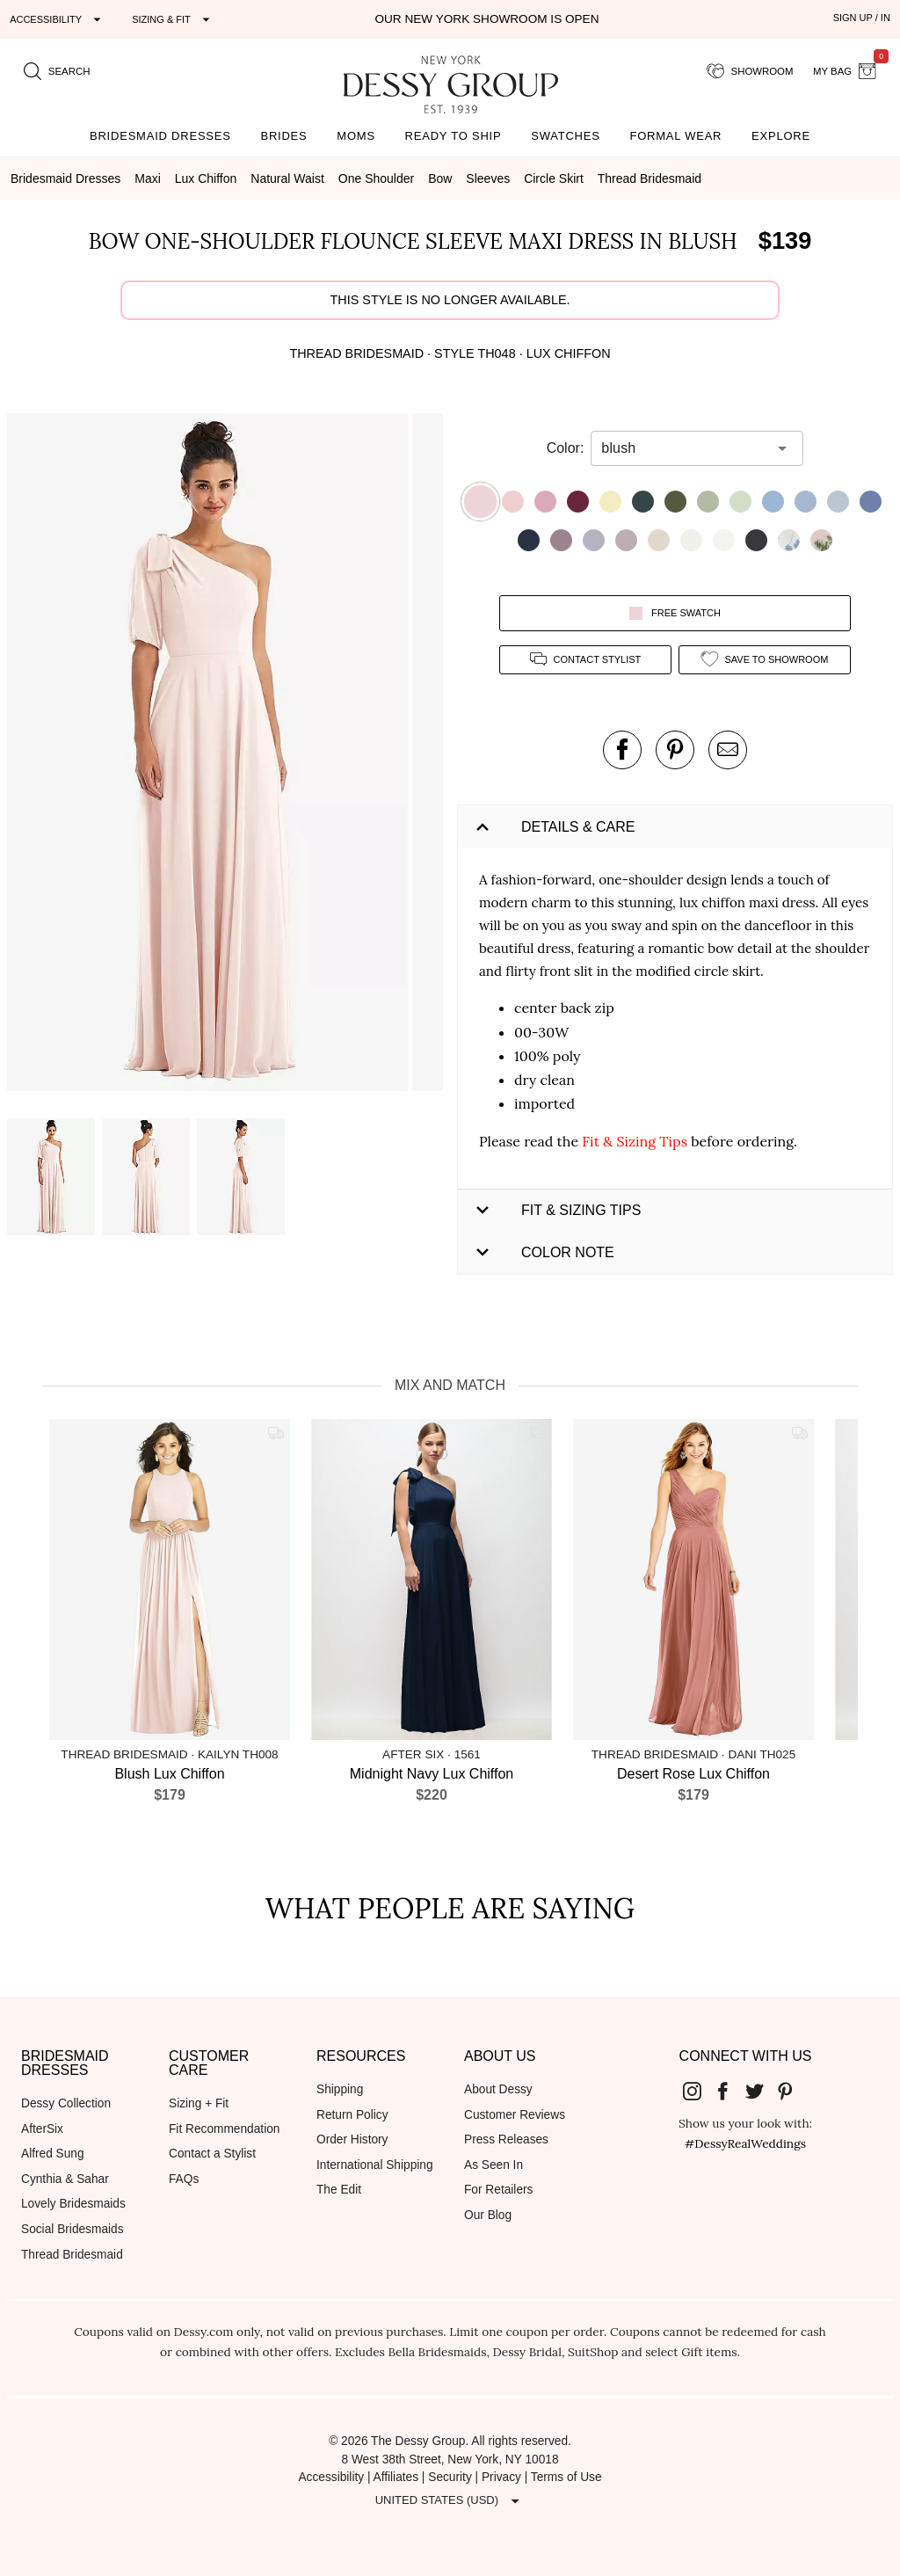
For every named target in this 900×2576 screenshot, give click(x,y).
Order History (352, 2139)
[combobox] (683, 448)
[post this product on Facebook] (622, 750)
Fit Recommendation (224, 2129)
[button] (209, 755)
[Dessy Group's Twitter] (761, 2091)
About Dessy (498, 2089)
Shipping (339, 2089)
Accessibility (331, 2477)
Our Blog (488, 2215)
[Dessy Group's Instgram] (699, 2091)
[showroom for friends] (750, 71)
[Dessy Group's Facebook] (729, 2091)
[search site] (57, 71)
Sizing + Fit (199, 2103)
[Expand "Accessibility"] (57, 19)
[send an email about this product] (727, 750)
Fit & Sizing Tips (634, 1141)
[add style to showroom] (765, 659)
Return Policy (352, 2114)
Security (450, 2477)
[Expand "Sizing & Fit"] (173, 19)
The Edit (338, 2189)
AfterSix (42, 2129)
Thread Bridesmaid (72, 2254)
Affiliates (396, 2477)
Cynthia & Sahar (65, 2179)
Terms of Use (566, 2477)
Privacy (501, 2477)
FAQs (184, 2179)
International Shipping (374, 2165)
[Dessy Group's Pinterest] (793, 2091)
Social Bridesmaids (72, 2229)
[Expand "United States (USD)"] (450, 2500)
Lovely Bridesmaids (73, 2203)
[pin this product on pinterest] (675, 750)
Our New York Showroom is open (486, 18)
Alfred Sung (52, 2153)
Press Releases (506, 2139)
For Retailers (498, 2189)
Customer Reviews (514, 2114)
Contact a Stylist (212, 2153)
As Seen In (493, 2165)
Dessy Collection (66, 2103)
